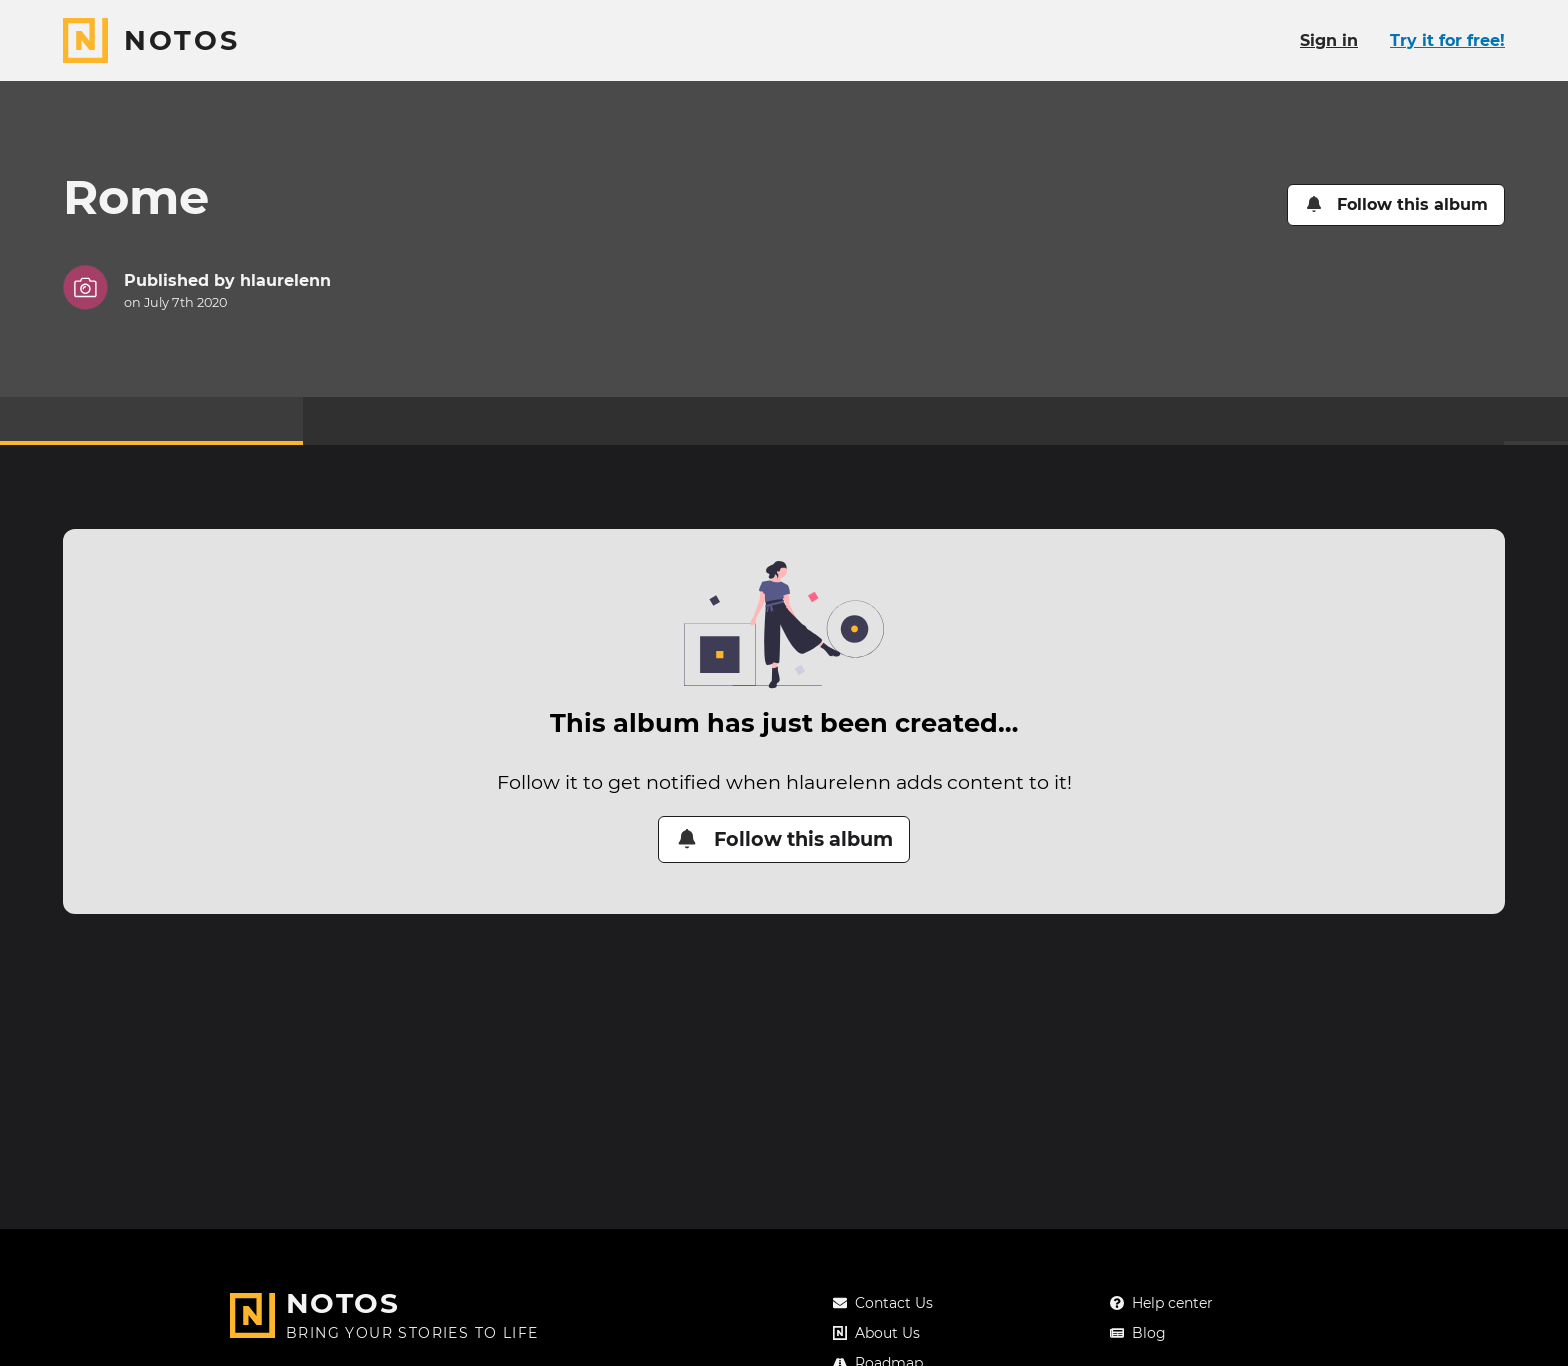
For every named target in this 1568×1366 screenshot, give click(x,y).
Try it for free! (1447, 40)
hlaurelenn (285, 280)
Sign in (1329, 40)
